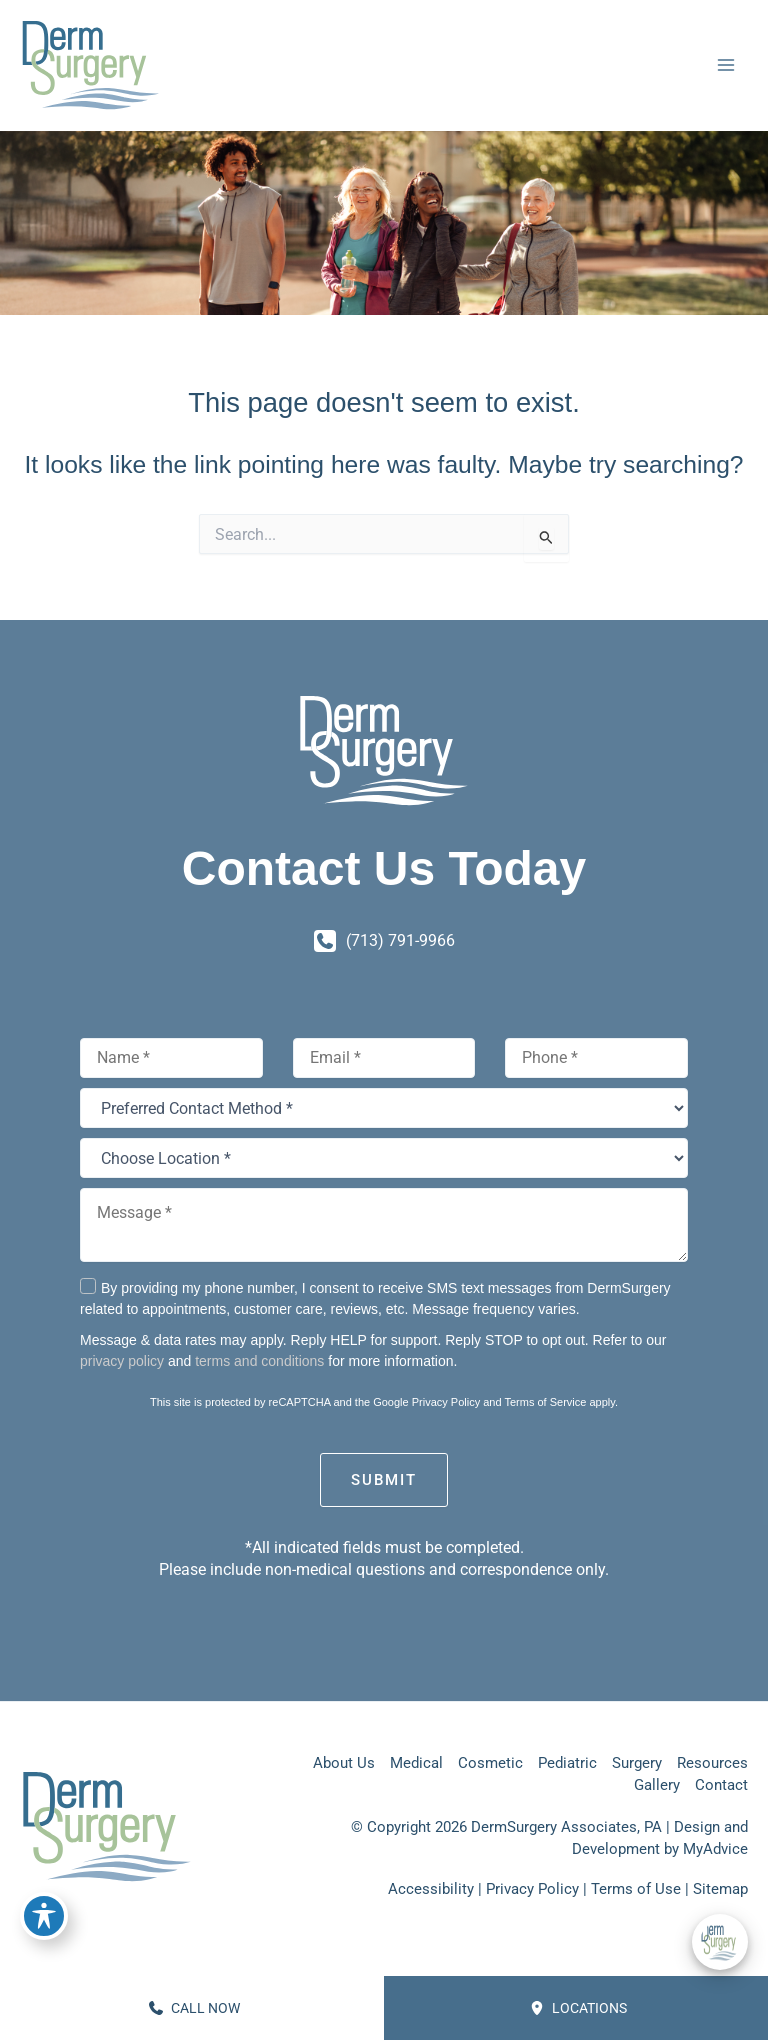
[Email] (384, 1058)
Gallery (657, 1785)
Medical (416, 1763)
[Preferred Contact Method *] (384, 1108)
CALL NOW (194, 2008)
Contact (721, 1785)
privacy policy (122, 1361)
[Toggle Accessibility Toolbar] (44, 1916)
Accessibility (431, 1889)
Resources (712, 1763)
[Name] (171, 1058)
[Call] (384, 941)
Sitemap (720, 1889)
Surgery (637, 1763)
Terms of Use (636, 1889)
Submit (384, 1480)
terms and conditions (259, 1361)
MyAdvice (715, 1849)
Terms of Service (545, 1402)
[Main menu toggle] (725, 65)
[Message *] (384, 1225)
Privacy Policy (446, 1402)
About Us (344, 1763)
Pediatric (567, 1763)
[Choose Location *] (384, 1158)
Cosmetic (490, 1763)
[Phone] (596, 1058)
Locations (578, 2008)
